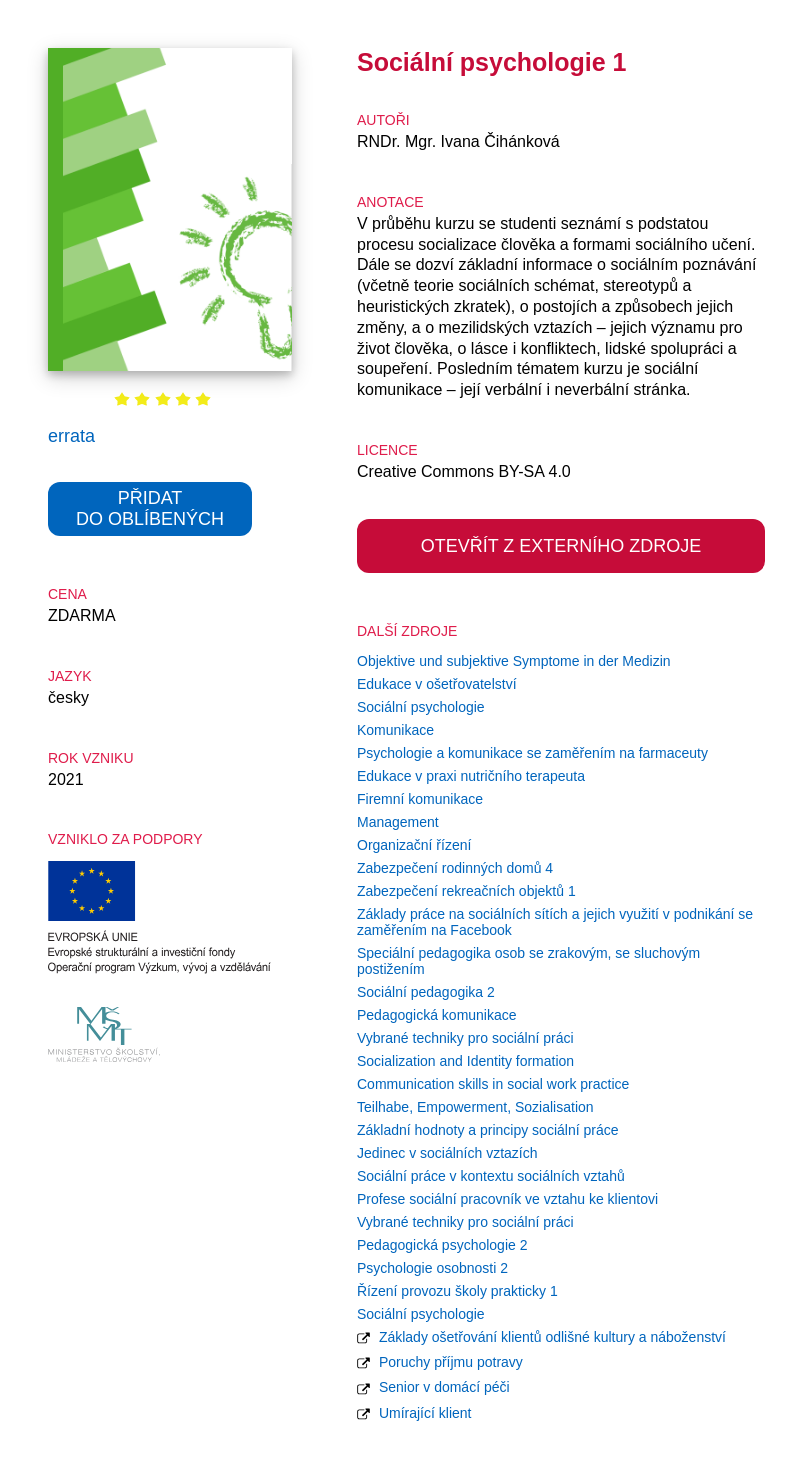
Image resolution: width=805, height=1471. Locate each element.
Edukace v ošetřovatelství (437, 684)
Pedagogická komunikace (437, 1015)
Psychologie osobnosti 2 (432, 1268)
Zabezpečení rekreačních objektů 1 (466, 891)
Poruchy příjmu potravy (440, 1362)
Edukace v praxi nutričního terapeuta (471, 776)
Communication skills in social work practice (493, 1084)
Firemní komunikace (420, 799)
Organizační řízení (414, 845)
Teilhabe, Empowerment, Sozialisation (475, 1107)
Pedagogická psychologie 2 (442, 1245)
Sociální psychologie (421, 707)
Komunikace (395, 730)
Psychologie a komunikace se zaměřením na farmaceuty (532, 753)
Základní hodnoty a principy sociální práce (487, 1130)
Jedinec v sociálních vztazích (447, 1153)
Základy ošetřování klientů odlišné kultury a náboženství (541, 1337)
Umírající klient (414, 1413)
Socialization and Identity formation (465, 1061)
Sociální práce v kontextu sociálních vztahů (491, 1176)
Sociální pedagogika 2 (426, 992)
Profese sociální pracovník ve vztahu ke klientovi (507, 1199)
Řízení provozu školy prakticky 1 (457, 1291)
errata (71, 436)
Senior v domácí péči (433, 1387)
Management (398, 822)
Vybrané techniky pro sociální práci (465, 1038)
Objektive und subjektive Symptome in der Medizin (514, 661)
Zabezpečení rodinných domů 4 (455, 868)
